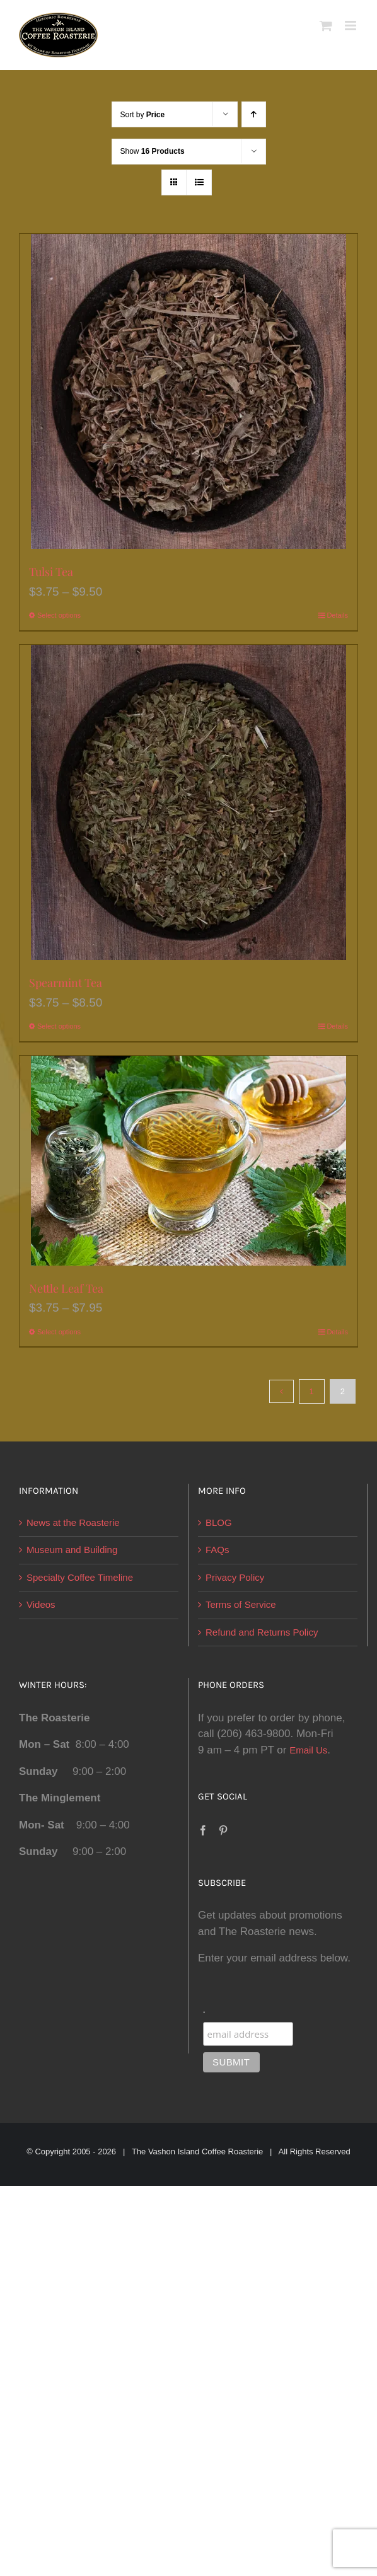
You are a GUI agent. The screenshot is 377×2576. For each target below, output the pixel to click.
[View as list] (199, 182)
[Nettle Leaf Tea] (188, 1161)
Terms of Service (241, 1604)
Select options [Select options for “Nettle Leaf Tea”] (59, 1332)
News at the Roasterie (73, 1522)
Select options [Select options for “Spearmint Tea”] (59, 1026)
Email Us (308, 1750)
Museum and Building (71, 1549)
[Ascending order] (253, 114)
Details (337, 615)
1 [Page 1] (312, 1391)
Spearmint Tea (65, 982)
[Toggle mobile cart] (326, 25)
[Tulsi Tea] (188, 391)
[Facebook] (203, 1830)
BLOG (219, 1522)
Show (152, 151)
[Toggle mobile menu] (351, 25)
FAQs (217, 1549)
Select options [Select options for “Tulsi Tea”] (59, 615)
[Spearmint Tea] (188, 802)
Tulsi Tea (51, 571)
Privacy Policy (235, 1577)
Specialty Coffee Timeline (79, 1577)
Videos (40, 1604)
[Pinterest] (223, 1830)
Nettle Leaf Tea (66, 1288)
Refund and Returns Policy (262, 1632)
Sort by (142, 114)
